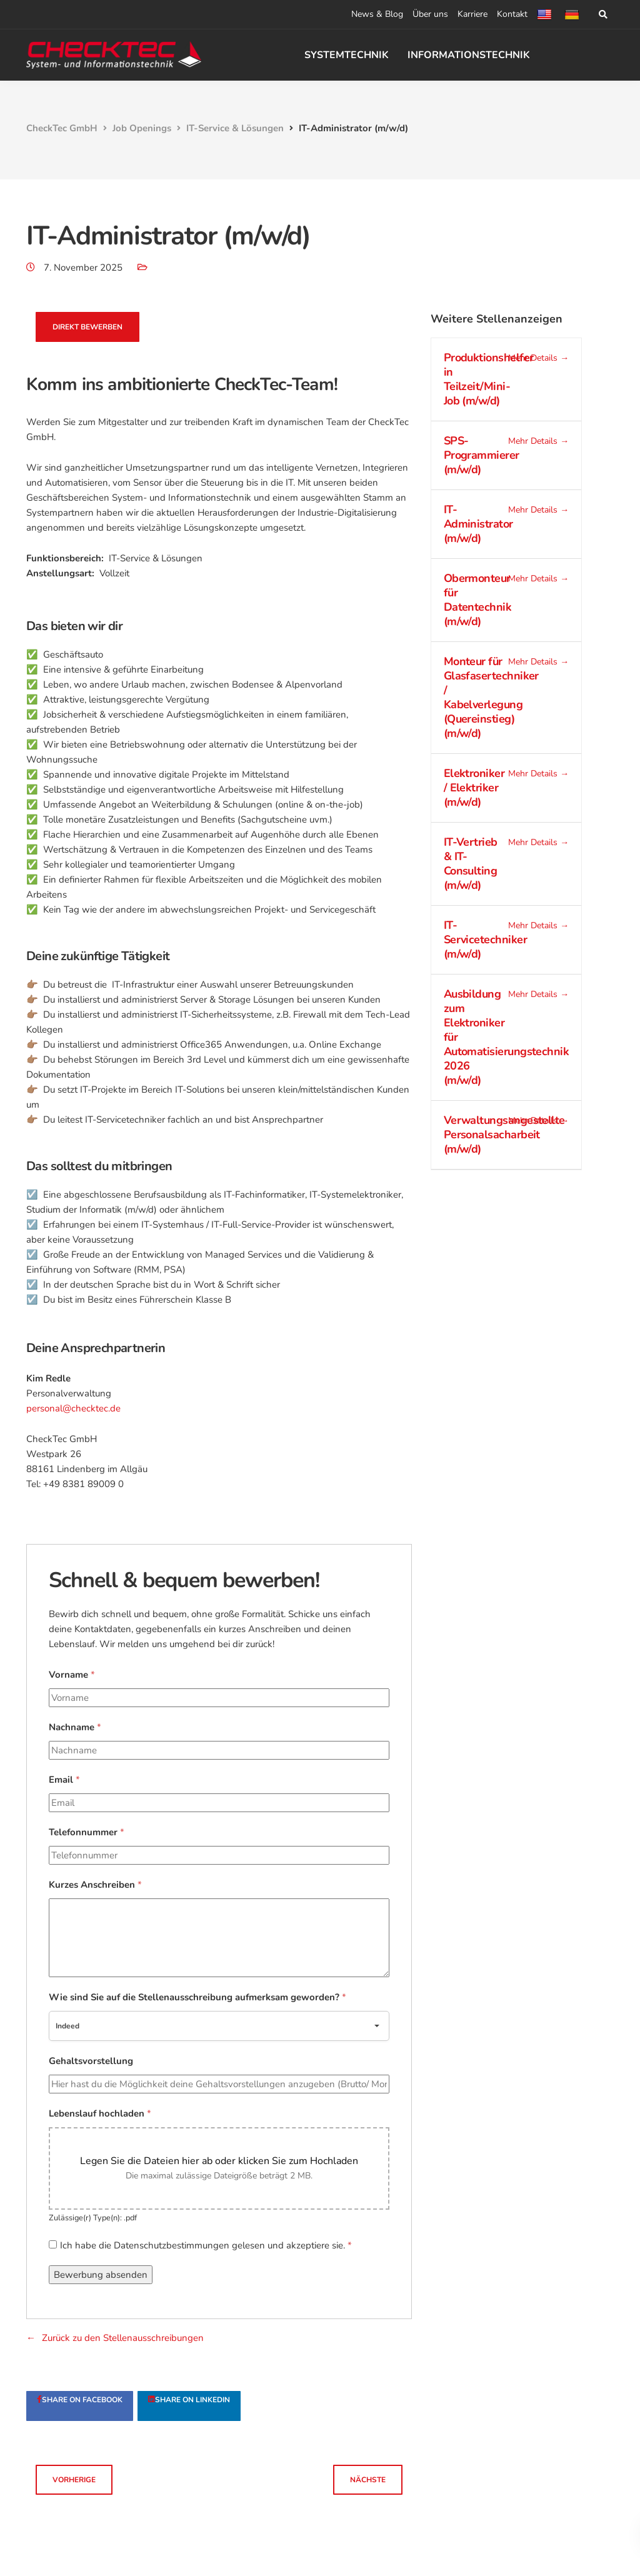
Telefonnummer (86, 1832)
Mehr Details (538, 358)
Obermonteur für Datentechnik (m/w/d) (478, 600)
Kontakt (512, 14)
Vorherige (74, 2480)
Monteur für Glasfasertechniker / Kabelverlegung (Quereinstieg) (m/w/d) (491, 697)
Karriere (473, 14)
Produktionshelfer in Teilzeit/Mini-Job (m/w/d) (489, 379)
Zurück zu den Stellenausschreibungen (123, 2338)
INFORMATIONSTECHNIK (469, 55)
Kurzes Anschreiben (95, 1884)
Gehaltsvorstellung (91, 2061)
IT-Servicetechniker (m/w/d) (485, 939)
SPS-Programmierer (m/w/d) (481, 455)
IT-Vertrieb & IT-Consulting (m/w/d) (471, 863)
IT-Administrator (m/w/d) (478, 524)
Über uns (430, 14)
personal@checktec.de (73, 1408)
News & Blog (377, 14)
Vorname (72, 1674)
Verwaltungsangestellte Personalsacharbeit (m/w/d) (504, 1134)
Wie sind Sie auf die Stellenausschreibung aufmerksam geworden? (197, 1997)
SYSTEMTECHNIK (346, 55)
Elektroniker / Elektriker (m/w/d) (474, 787)
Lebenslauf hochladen (100, 2113)
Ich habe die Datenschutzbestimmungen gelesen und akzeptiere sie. (206, 2245)
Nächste (368, 2480)
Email (64, 1779)
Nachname (75, 1727)
